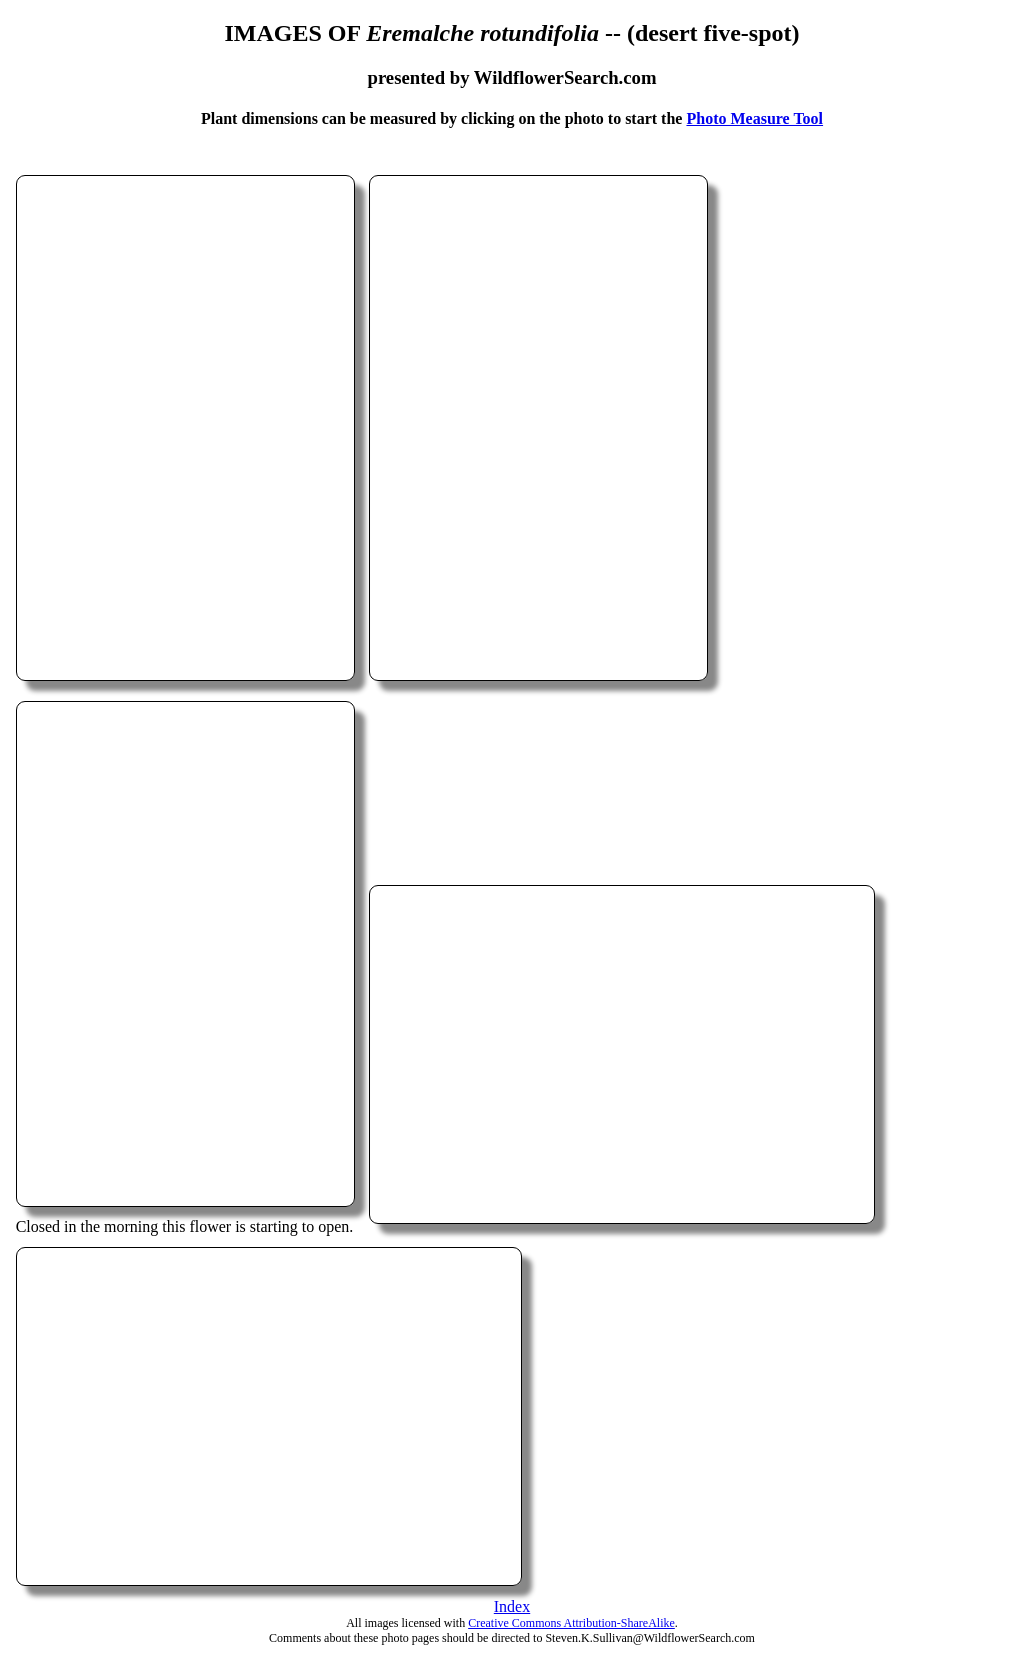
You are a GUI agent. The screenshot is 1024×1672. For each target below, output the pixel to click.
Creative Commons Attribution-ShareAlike (571, 1623)
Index (512, 1606)
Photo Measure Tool (754, 118)
